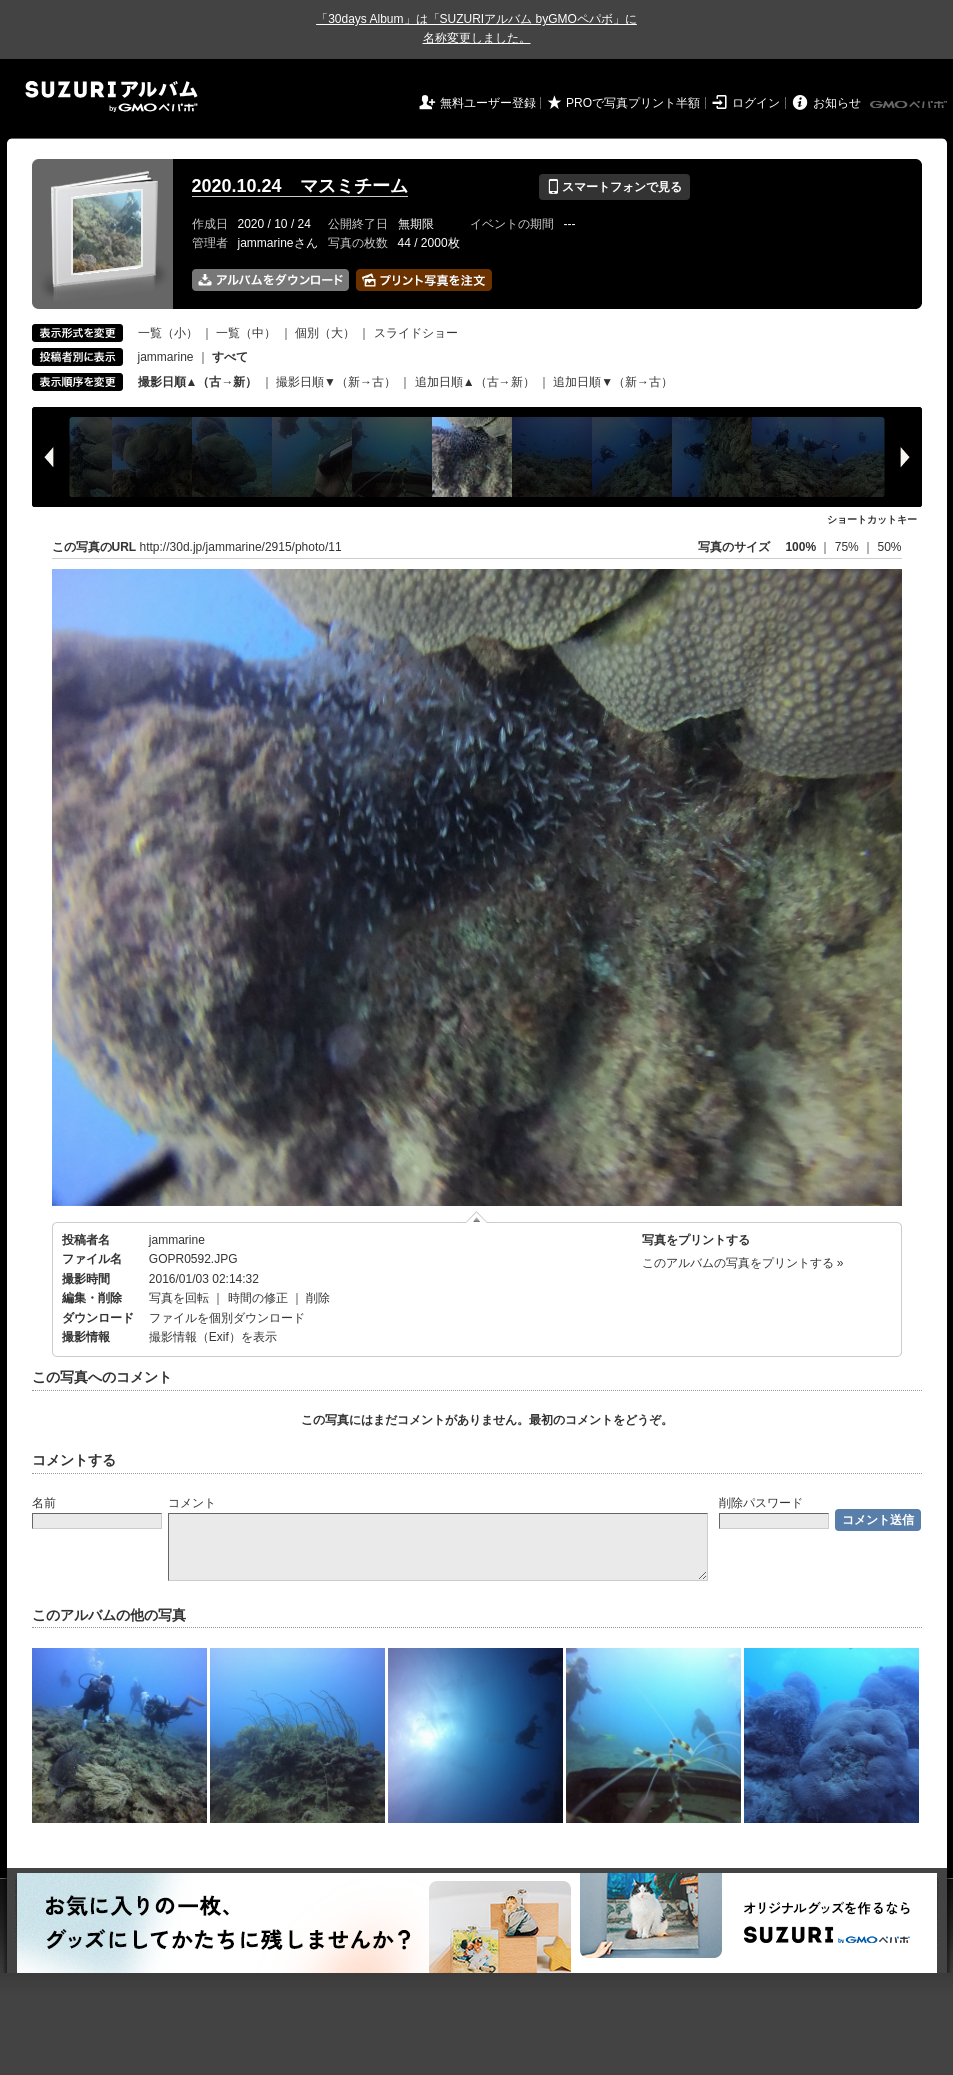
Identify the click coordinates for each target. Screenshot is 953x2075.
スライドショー (416, 333)
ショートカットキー (872, 519)
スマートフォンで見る (614, 187)
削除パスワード (761, 1503)
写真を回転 (179, 1298)
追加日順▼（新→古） (613, 382)
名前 (44, 1503)
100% (800, 547)
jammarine (166, 357)
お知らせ (837, 103)
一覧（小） (168, 333)
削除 (318, 1298)
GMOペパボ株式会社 (910, 105)
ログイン (756, 103)
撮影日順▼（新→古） (336, 382)
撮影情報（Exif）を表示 (213, 1337)
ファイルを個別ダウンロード (227, 1318)
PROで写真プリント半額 (633, 103)
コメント (192, 1503)
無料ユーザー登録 (488, 103)
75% (848, 547)
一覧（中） (246, 333)
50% (889, 547)
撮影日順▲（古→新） (198, 382)
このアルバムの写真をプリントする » (743, 1263)
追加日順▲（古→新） (475, 382)
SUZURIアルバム (111, 96)
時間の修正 (258, 1298)
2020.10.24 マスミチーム (300, 186)
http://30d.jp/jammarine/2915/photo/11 (241, 547)
